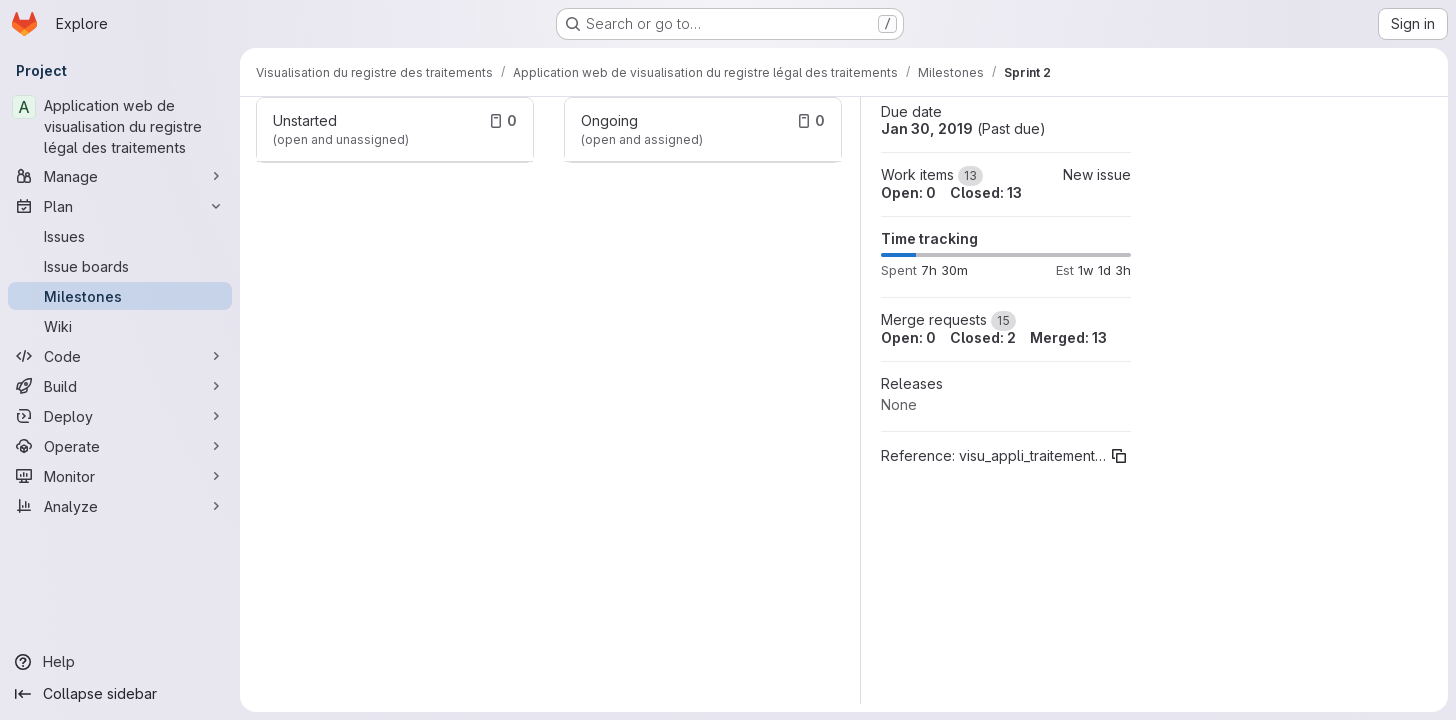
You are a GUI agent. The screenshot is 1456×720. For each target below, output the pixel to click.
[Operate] (120, 446)
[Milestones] (120, 296)
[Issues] (120, 236)
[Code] (120, 356)
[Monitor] (120, 476)
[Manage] (120, 176)
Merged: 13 (1068, 337)
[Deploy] (120, 416)
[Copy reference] (1119, 456)
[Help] (120, 662)
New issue (1097, 174)
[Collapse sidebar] (120, 694)
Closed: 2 (983, 337)
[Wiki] (120, 326)
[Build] (120, 386)
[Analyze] (120, 506)
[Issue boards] (120, 266)
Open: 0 (908, 192)
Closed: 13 (986, 192)
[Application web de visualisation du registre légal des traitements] (120, 126)
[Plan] (120, 206)
